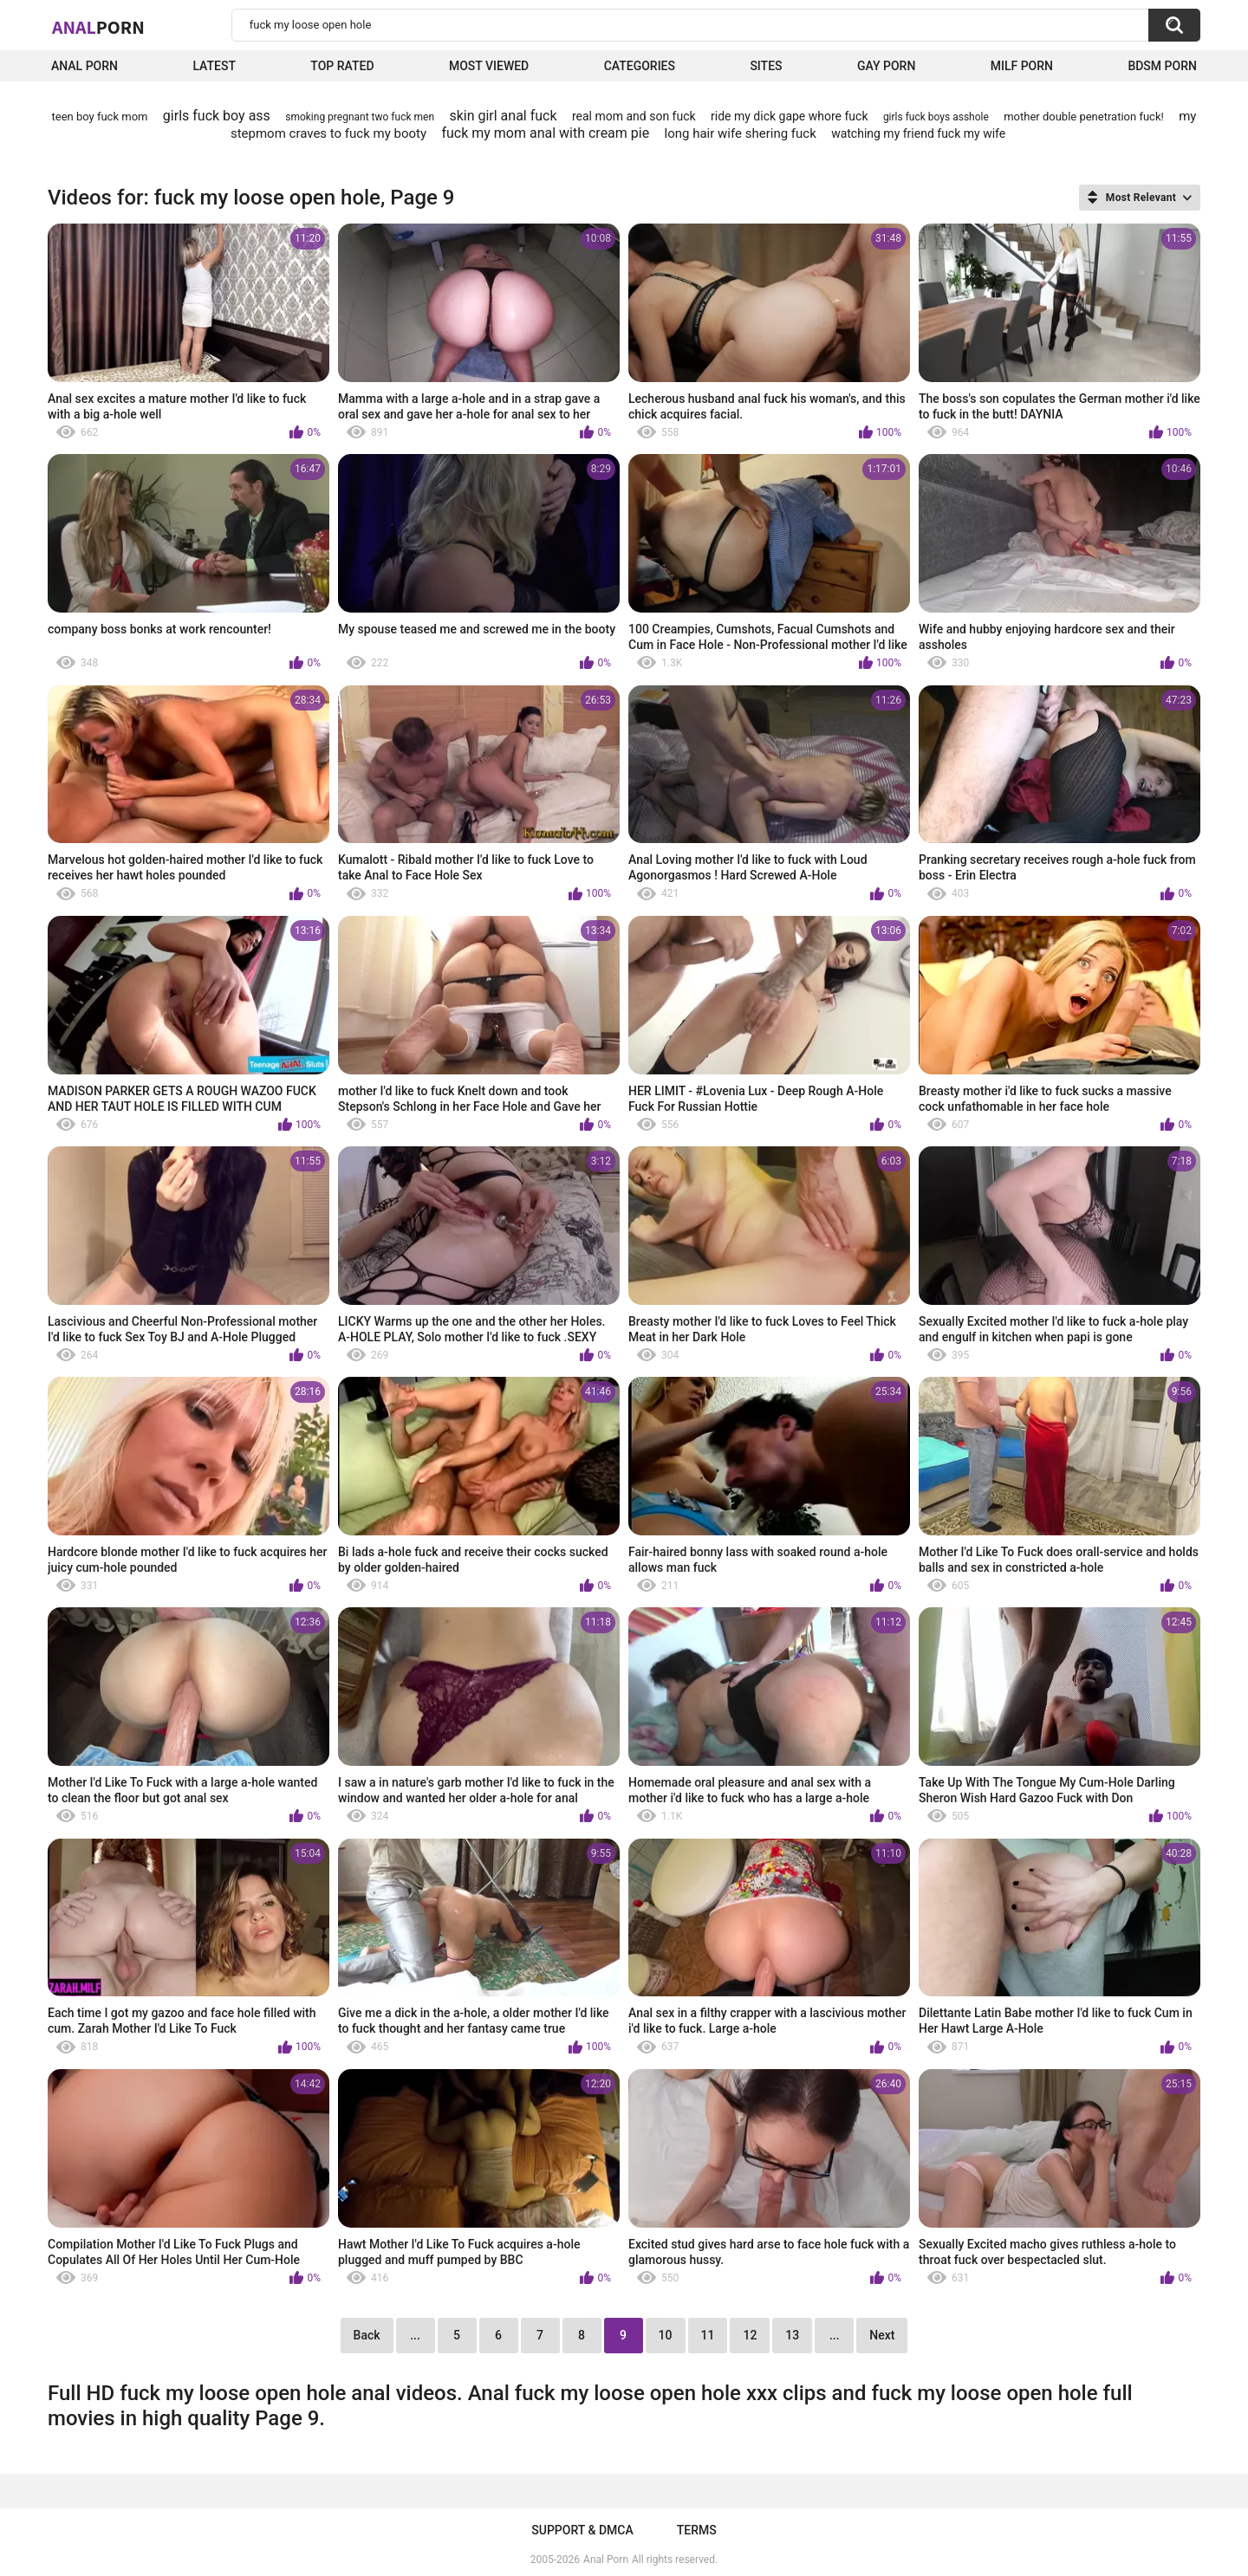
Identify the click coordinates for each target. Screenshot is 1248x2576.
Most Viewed (489, 66)
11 (708, 2335)
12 (750, 2335)
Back (367, 2335)
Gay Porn (886, 66)
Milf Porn (1022, 66)
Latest (214, 66)
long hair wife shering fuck (740, 133)
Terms (697, 2530)
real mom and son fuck (634, 116)
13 (792, 2335)
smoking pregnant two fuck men (359, 117)
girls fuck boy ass (216, 115)
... (415, 2335)
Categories (639, 66)
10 (666, 2335)
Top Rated (342, 66)
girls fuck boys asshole (936, 117)
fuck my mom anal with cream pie (545, 133)
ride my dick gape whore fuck (789, 116)
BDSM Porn (1162, 66)
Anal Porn (84, 66)
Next (881, 2335)
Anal (98, 27)
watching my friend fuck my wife (918, 133)
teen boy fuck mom (100, 116)
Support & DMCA (582, 2530)
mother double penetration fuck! (1084, 116)
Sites (766, 66)
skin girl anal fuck (502, 115)
